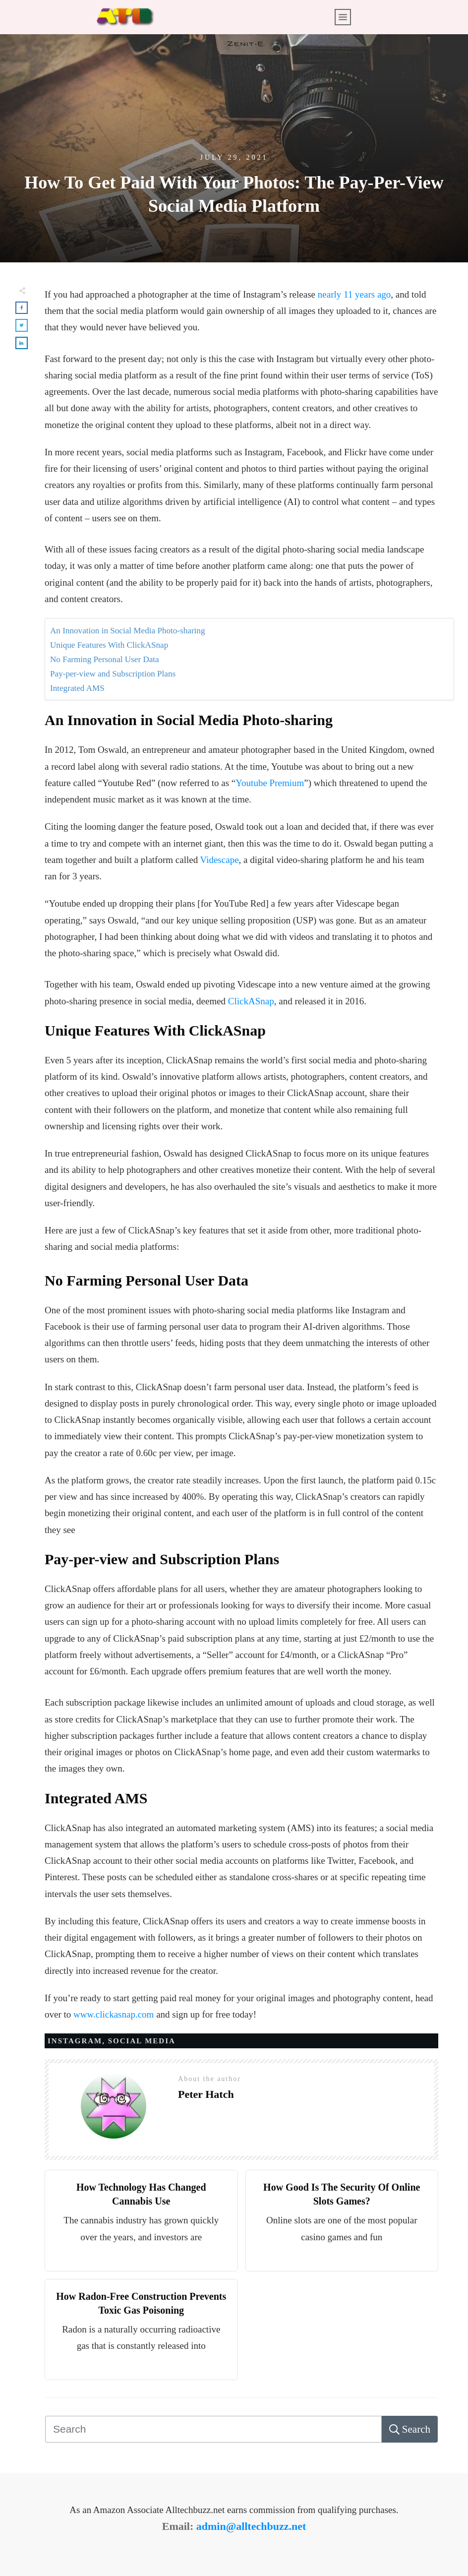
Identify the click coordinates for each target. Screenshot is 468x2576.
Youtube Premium (269, 783)
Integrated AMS (77, 688)
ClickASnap (251, 1001)
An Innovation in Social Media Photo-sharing (127, 630)
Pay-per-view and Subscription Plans (113, 673)
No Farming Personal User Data (104, 659)
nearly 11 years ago (354, 294)
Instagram (75, 2041)
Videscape (219, 860)
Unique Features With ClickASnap (109, 645)
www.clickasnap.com (113, 2014)
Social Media (142, 2041)
